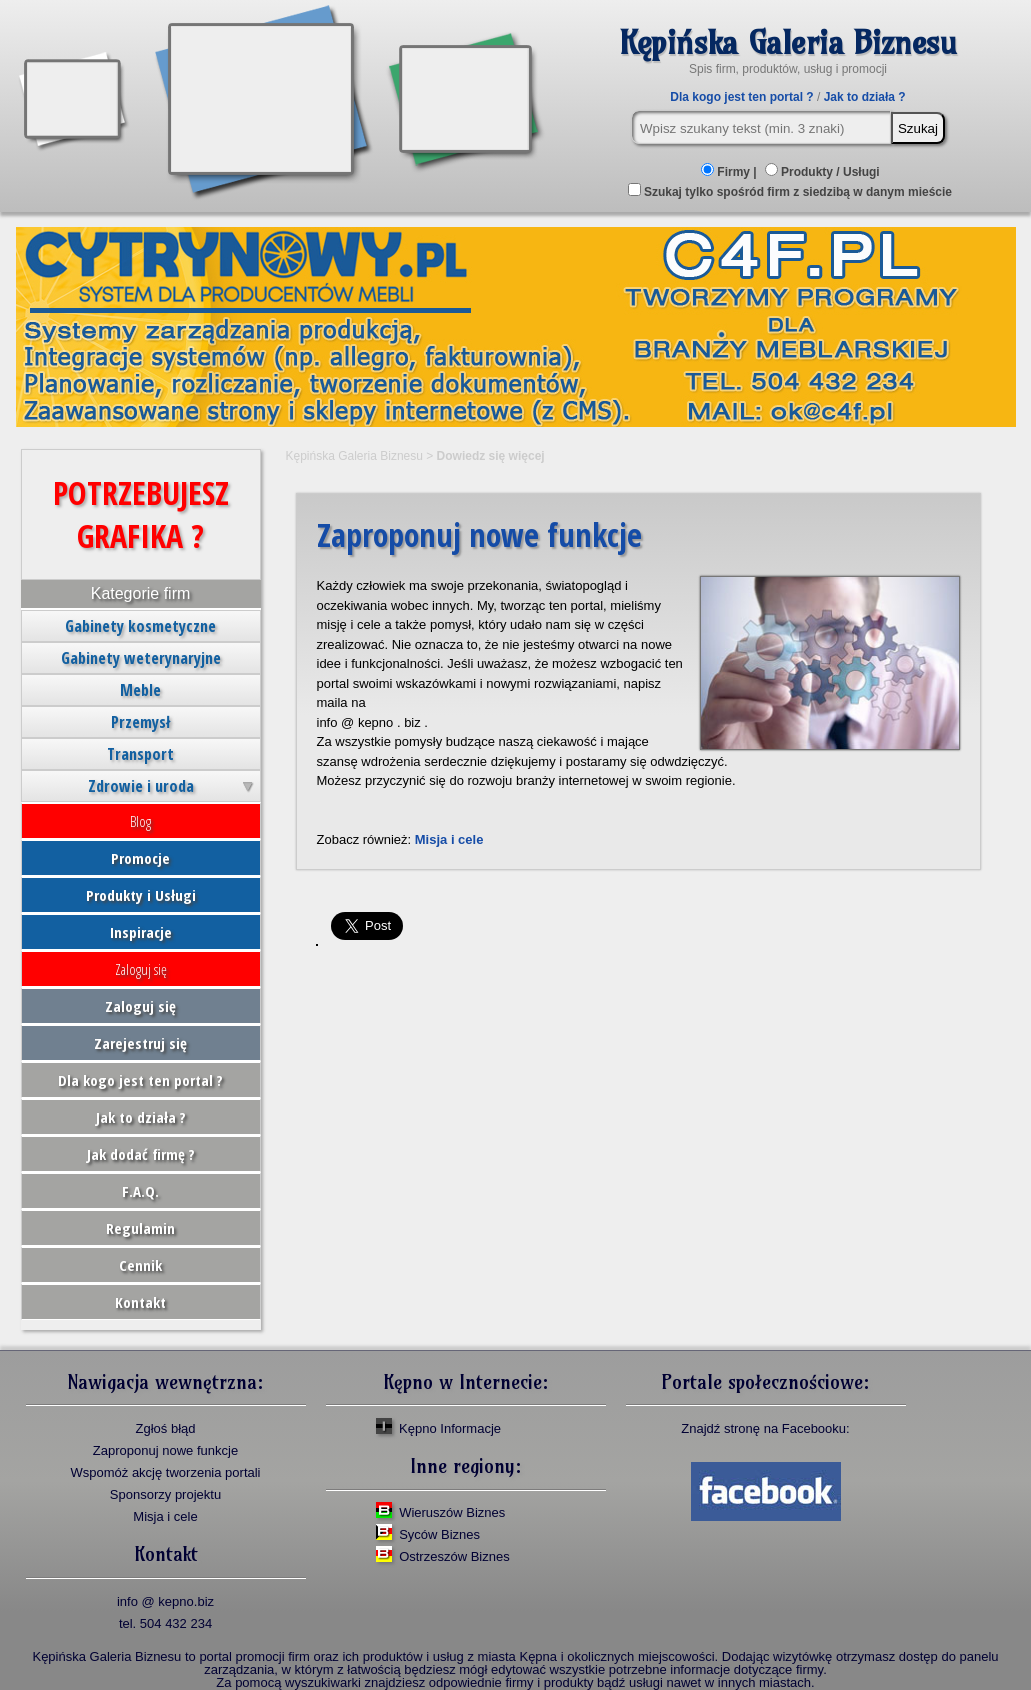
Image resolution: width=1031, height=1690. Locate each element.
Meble (140, 690)
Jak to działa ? (865, 97)
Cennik (140, 1265)
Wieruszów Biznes (452, 1512)
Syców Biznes (439, 1534)
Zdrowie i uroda (141, 786)
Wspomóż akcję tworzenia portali (165, 1472)
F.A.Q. (140, 1191)
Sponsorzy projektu (165, 1494)
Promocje (140, 858)
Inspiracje (141, 932)
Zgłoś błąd (166, 1428)
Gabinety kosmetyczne (140, 626)
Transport (140, 754)
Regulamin (140, 1228)
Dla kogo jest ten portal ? (741, 97)
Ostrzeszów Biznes (454, 1556)
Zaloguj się (141, 969)
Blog (140, 821)
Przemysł (140, 722)
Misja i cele (449, 839)
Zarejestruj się (140, 1043)
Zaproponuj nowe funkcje (165, 1450)
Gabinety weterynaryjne (141, 658)
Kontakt (140, 1302)
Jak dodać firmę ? (141, 1154)
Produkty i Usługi (141, 895)
